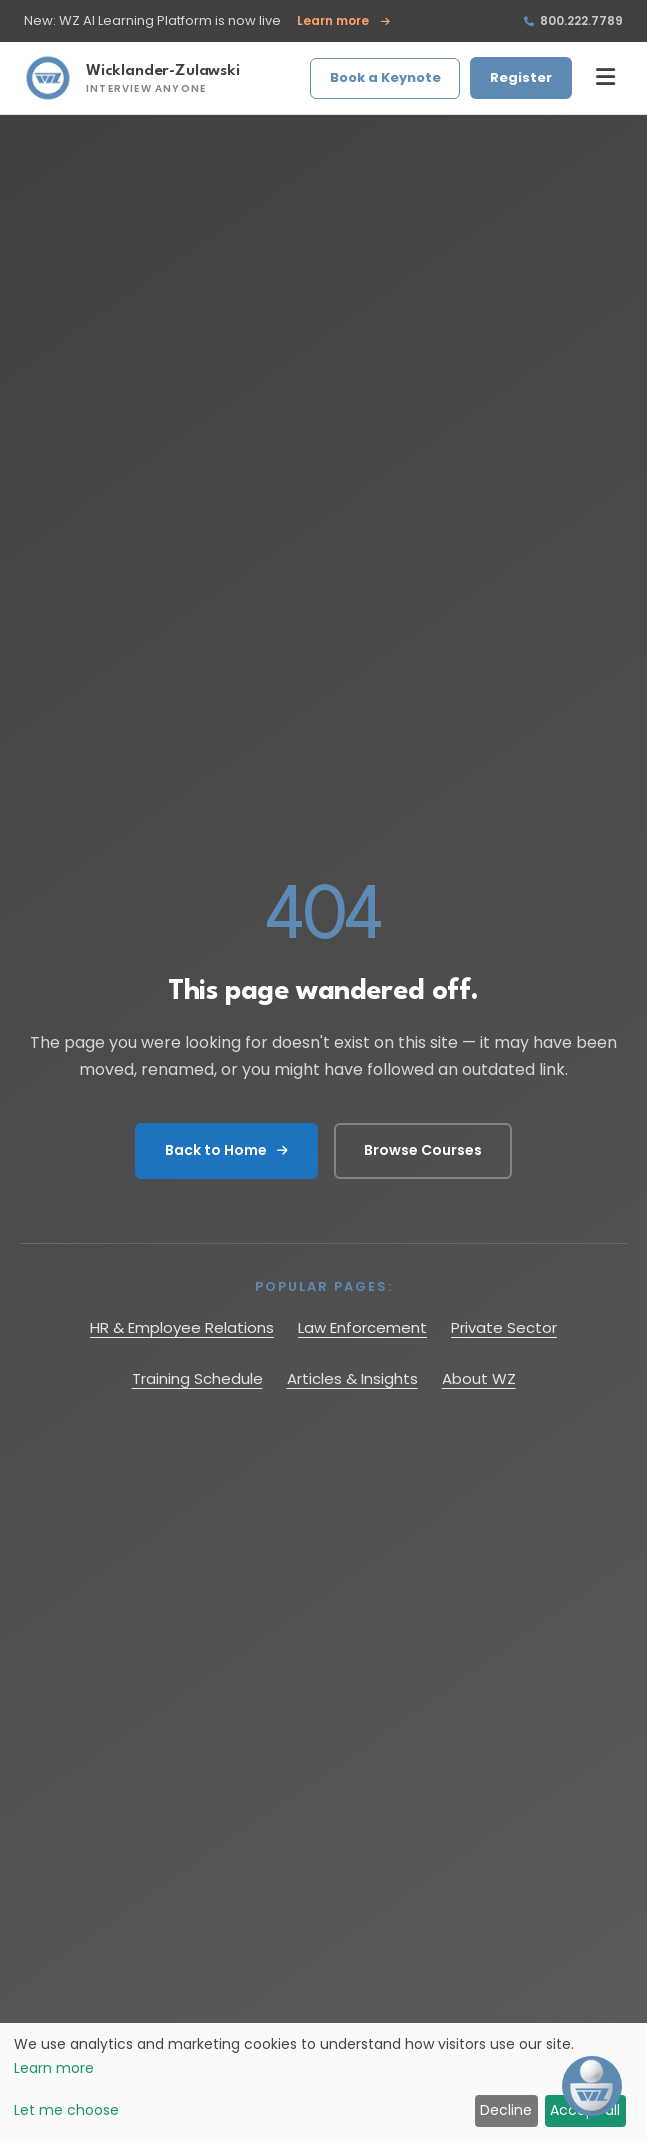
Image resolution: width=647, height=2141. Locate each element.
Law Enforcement (362, 1327)
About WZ (479, 1378)
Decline (506, 2110)
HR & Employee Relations (182, 1327)
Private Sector (504, 1327)
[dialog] (323, 2082)
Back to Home (226, 1150)
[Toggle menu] (605, 77)
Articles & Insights (352, 1378)
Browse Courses (423, 1150)
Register (521, 77)
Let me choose (66, 2110)
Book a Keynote (385, 77)
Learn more (343, 21)
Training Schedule (197, 1378)
